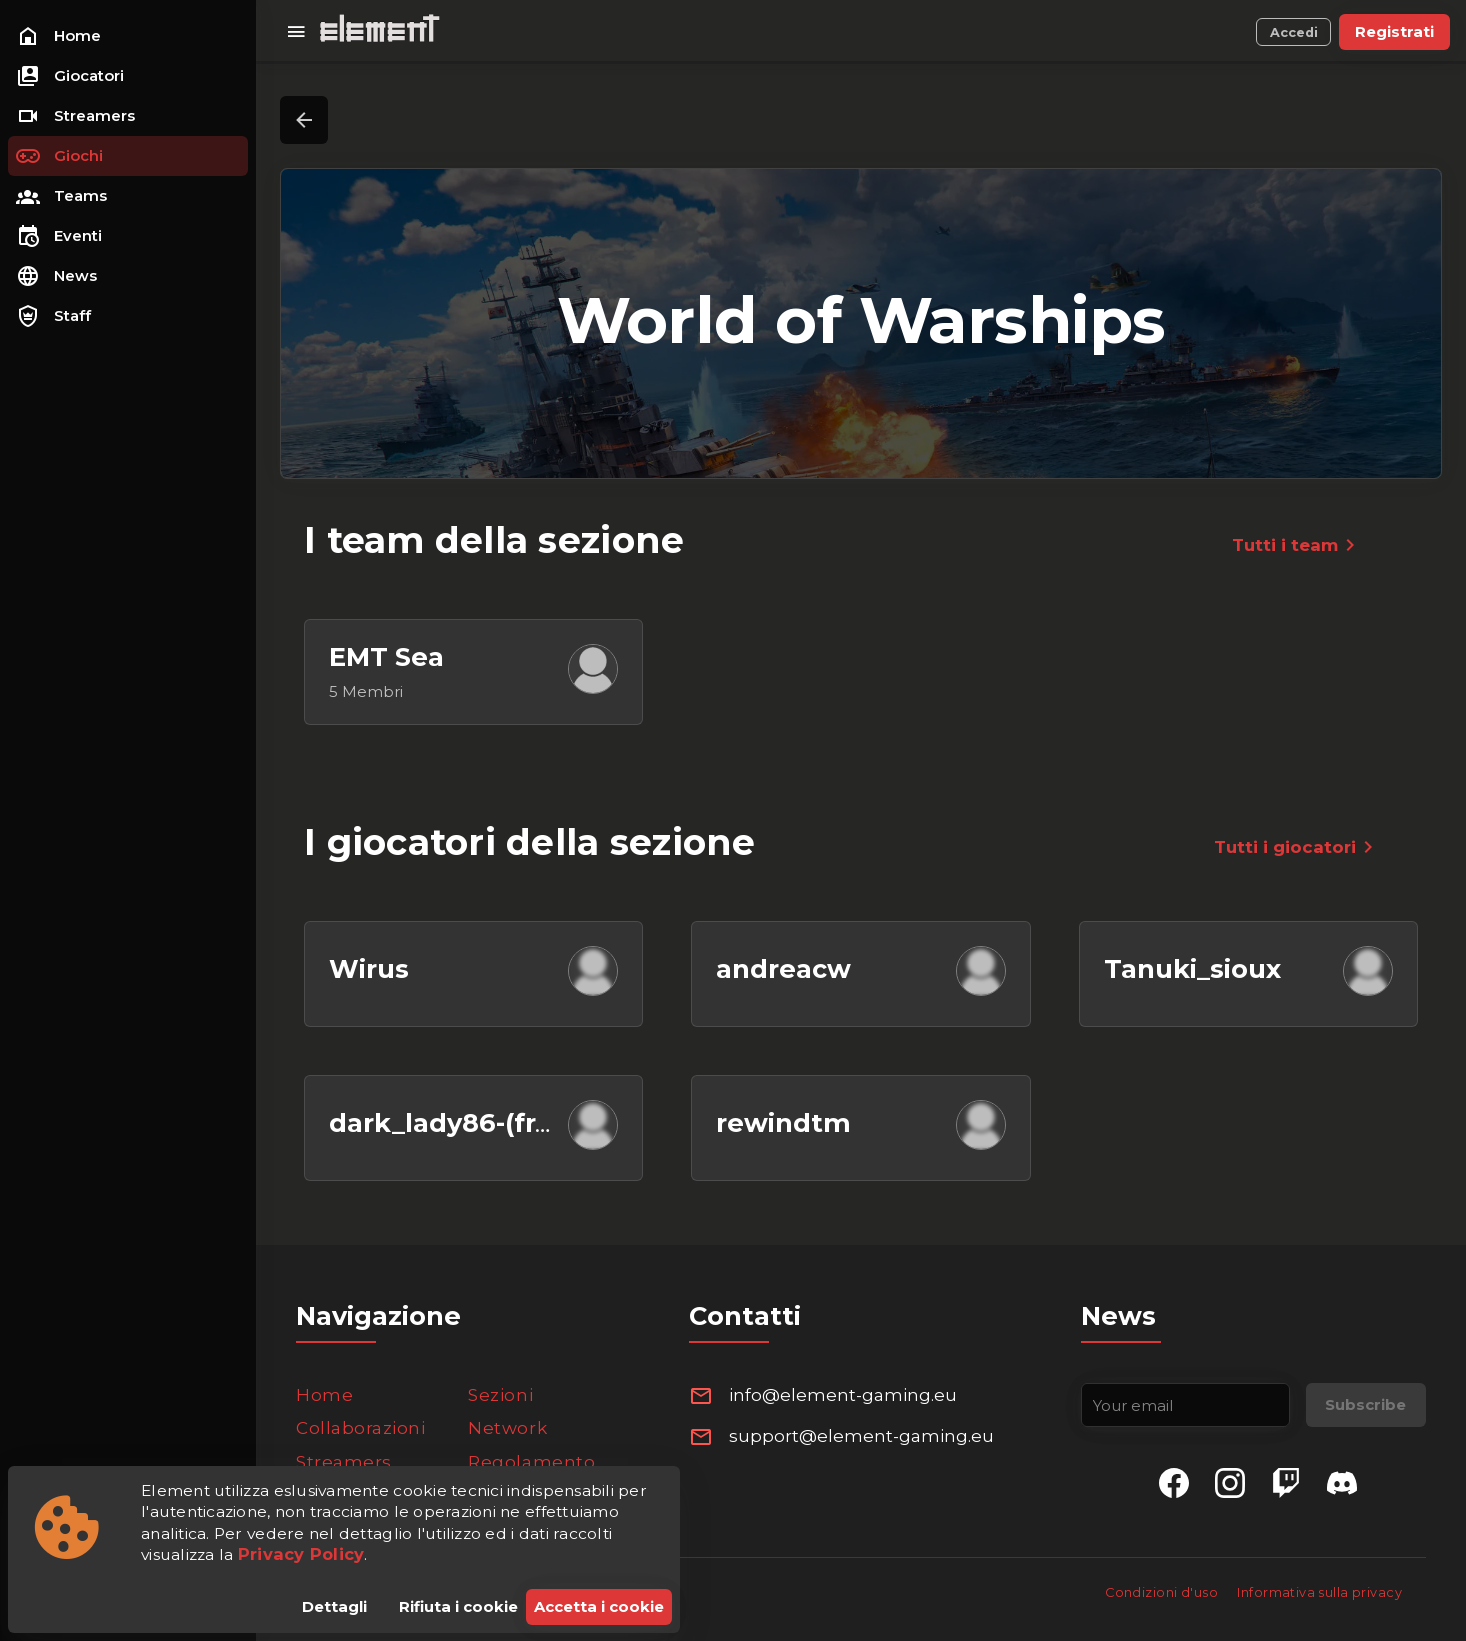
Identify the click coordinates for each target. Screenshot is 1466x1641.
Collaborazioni (360, 1428)
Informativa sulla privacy (1319, 1592)
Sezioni (500, 1395)
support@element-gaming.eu (861, 1436)
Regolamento (531, 1462)
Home (324, 1395)
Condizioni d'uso (1163, 1592)
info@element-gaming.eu (843, 1395)
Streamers (344, 1462)
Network (507, 1428)
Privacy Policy (301, 1554)
